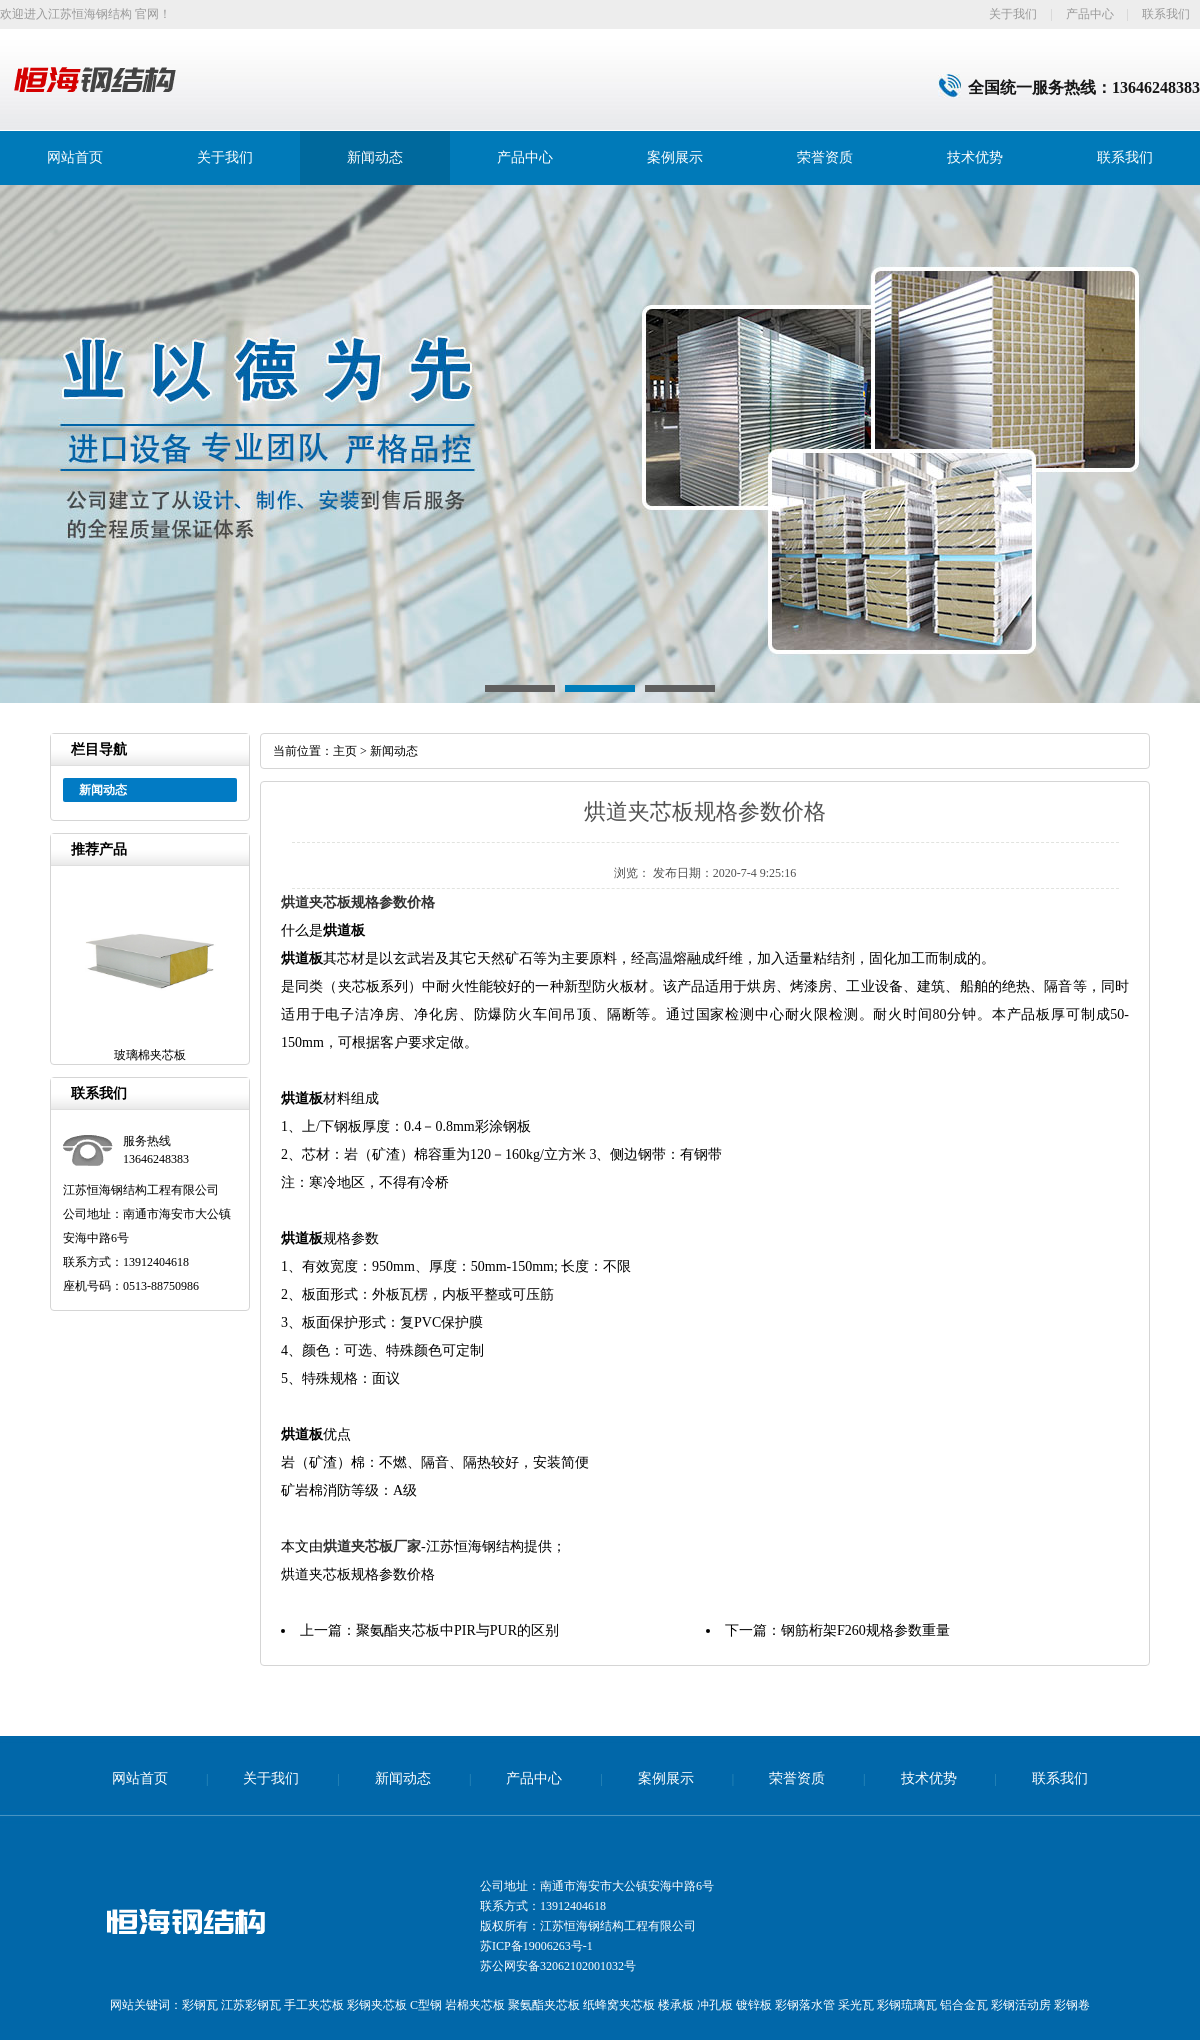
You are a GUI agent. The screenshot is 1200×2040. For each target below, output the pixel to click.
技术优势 (975, 157)
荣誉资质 (825, 157)
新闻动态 (375, 157)
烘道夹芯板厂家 (372, 1546)
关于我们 (1013, 14)
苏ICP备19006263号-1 (536, 1946)
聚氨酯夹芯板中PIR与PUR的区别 (457, 1630)
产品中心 (1090, 14)
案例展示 (675, 157)
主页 (345, 751)
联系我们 (1166, 14)
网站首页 (75, 157)
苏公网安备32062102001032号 (558, 1966)
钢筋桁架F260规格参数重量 (865, 1630)
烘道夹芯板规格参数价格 (358, 902)
